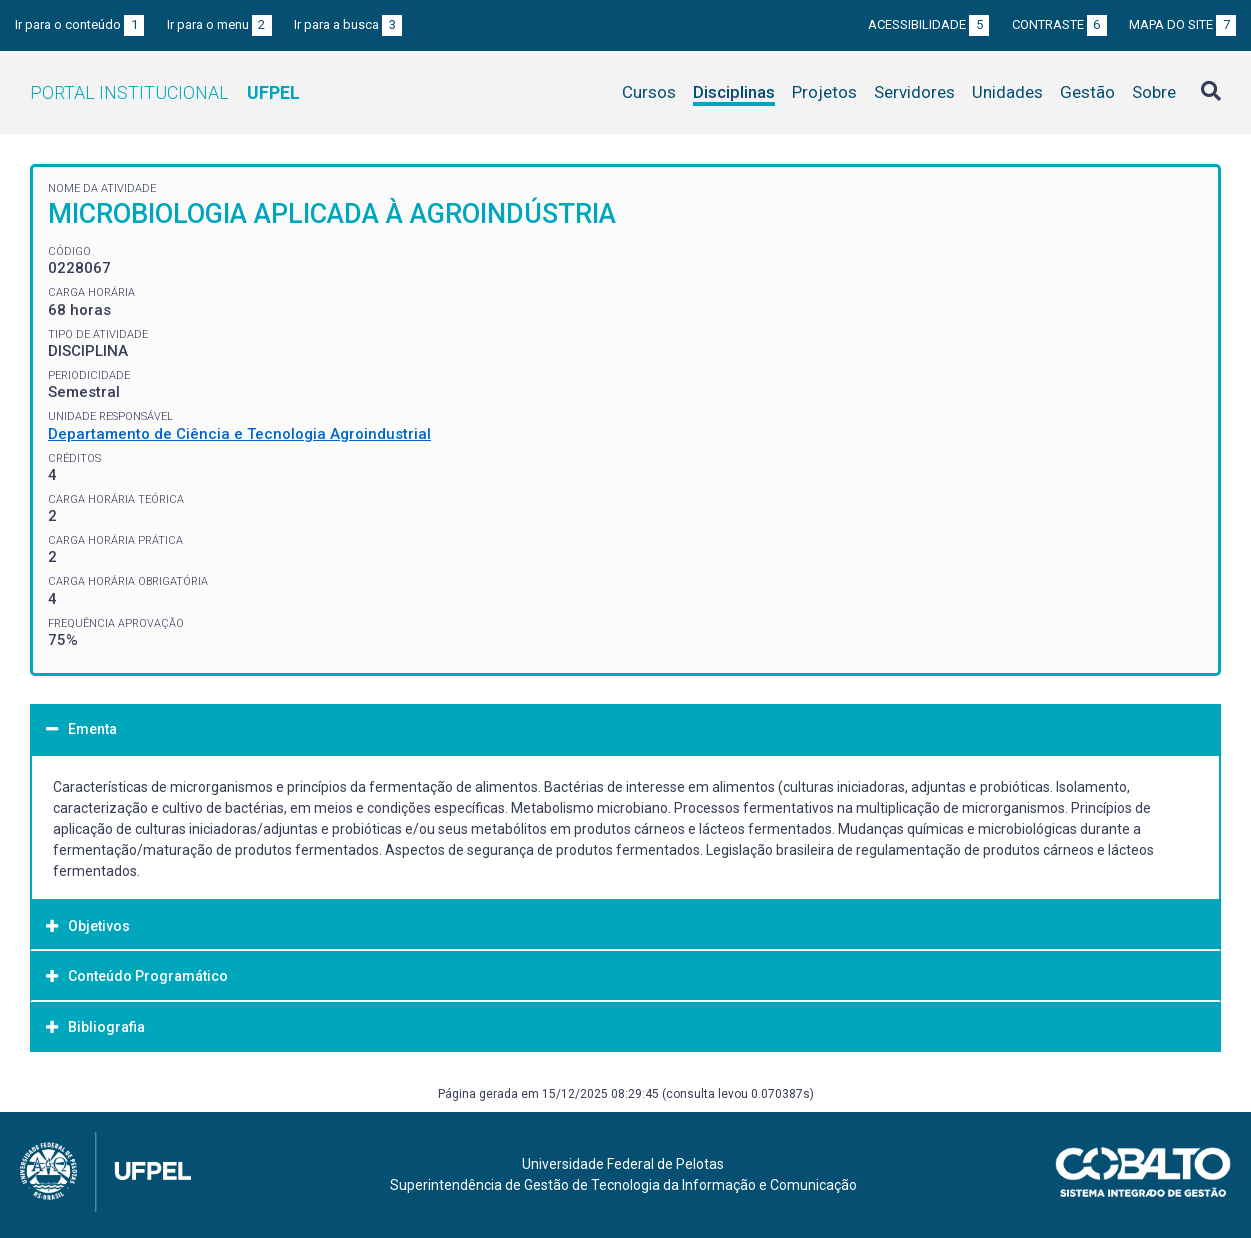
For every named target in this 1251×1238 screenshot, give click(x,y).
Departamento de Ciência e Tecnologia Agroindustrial (239, 434)
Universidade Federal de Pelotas (623, 1164)
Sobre (1154, 92)
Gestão (1087, 92)
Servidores (914, 92)
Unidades (1007, 92)
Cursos (649, 92)
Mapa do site (1182, 24)
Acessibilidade (928, 24)
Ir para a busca (348, 24)
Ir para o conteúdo (79, 24)
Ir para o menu (219, 24)
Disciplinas (734, 92)
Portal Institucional (165, 92)
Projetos (824, 92)
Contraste (1059, 24)
